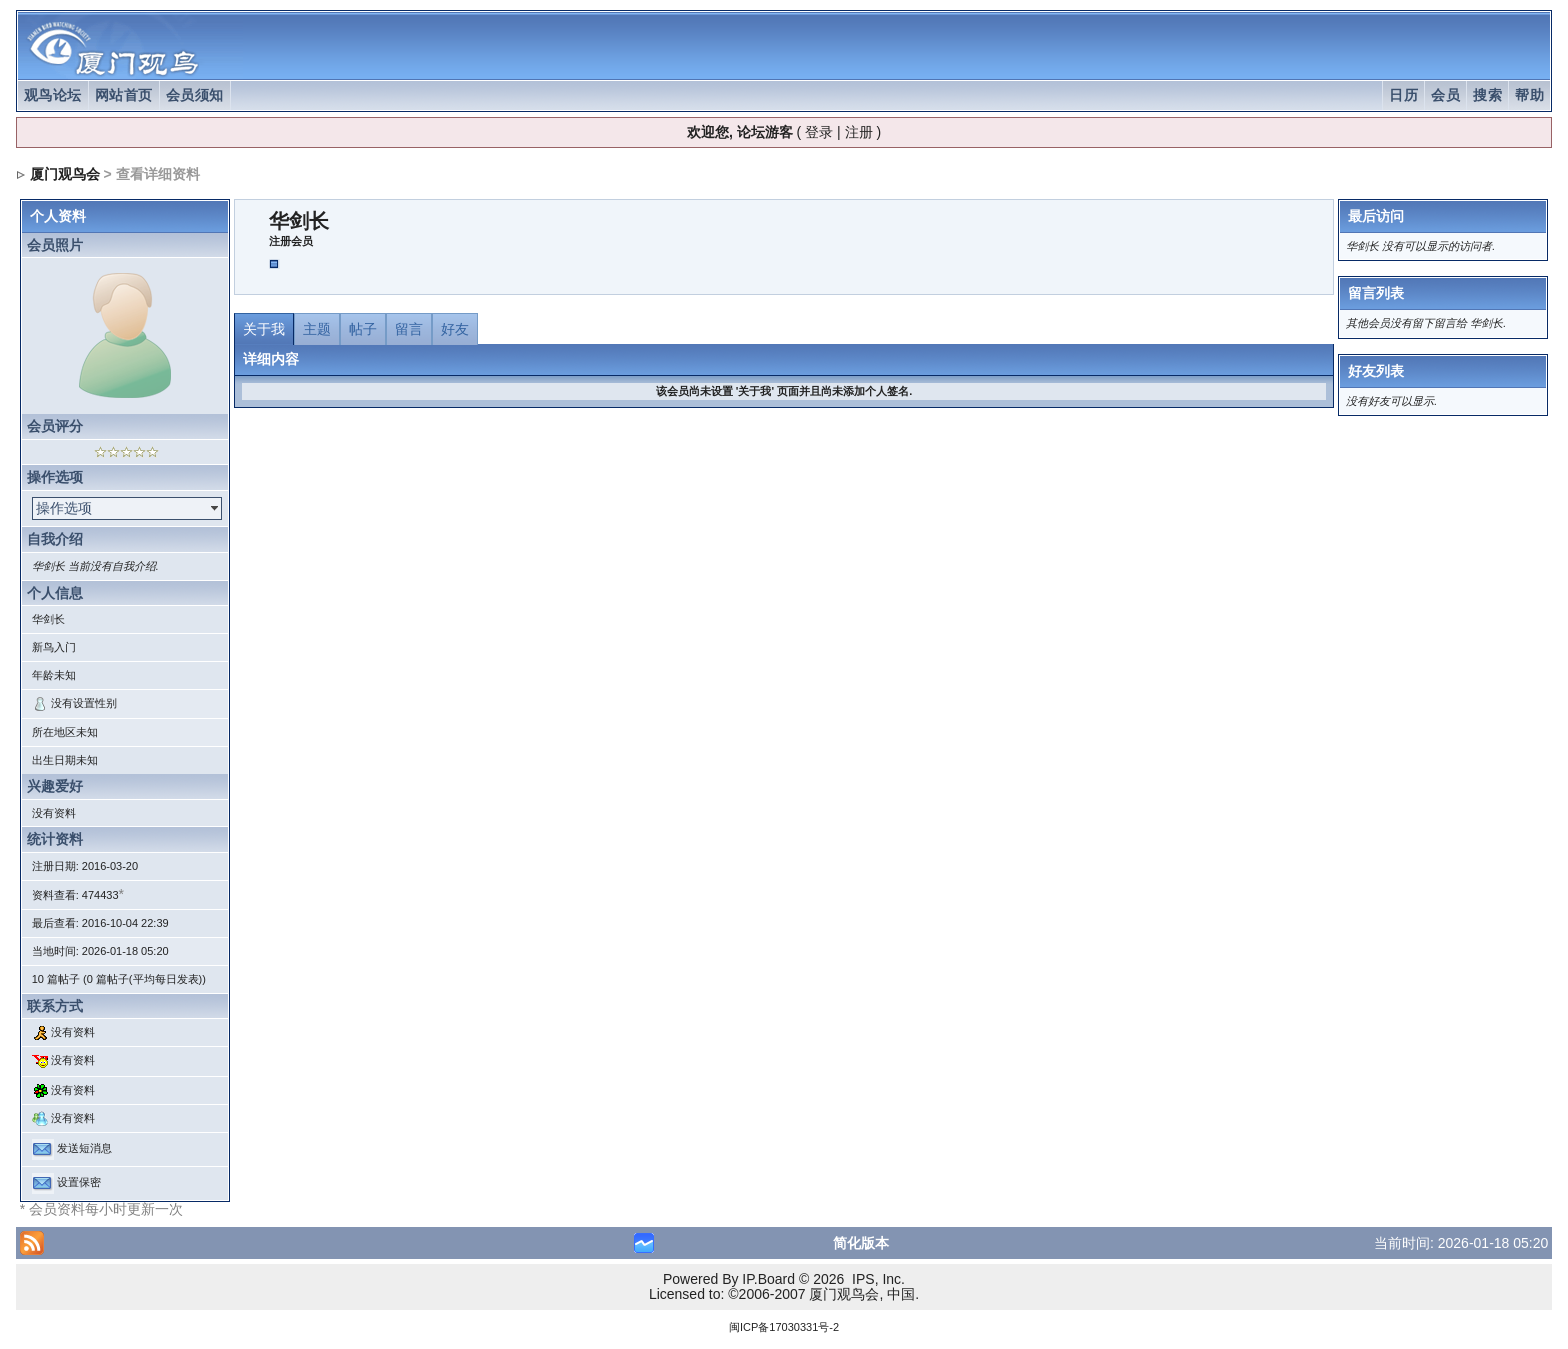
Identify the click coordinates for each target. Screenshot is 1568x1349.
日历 (1403, 95)
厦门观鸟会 (65, 174)
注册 (859, 132)
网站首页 (124, 95)
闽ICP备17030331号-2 (784, 1327)
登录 (819, 132)
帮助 (1529, 95)
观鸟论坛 (53, 95)
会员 (1445, 95)
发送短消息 (84, 1149)
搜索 (1487, 95)
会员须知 (195, 95)
